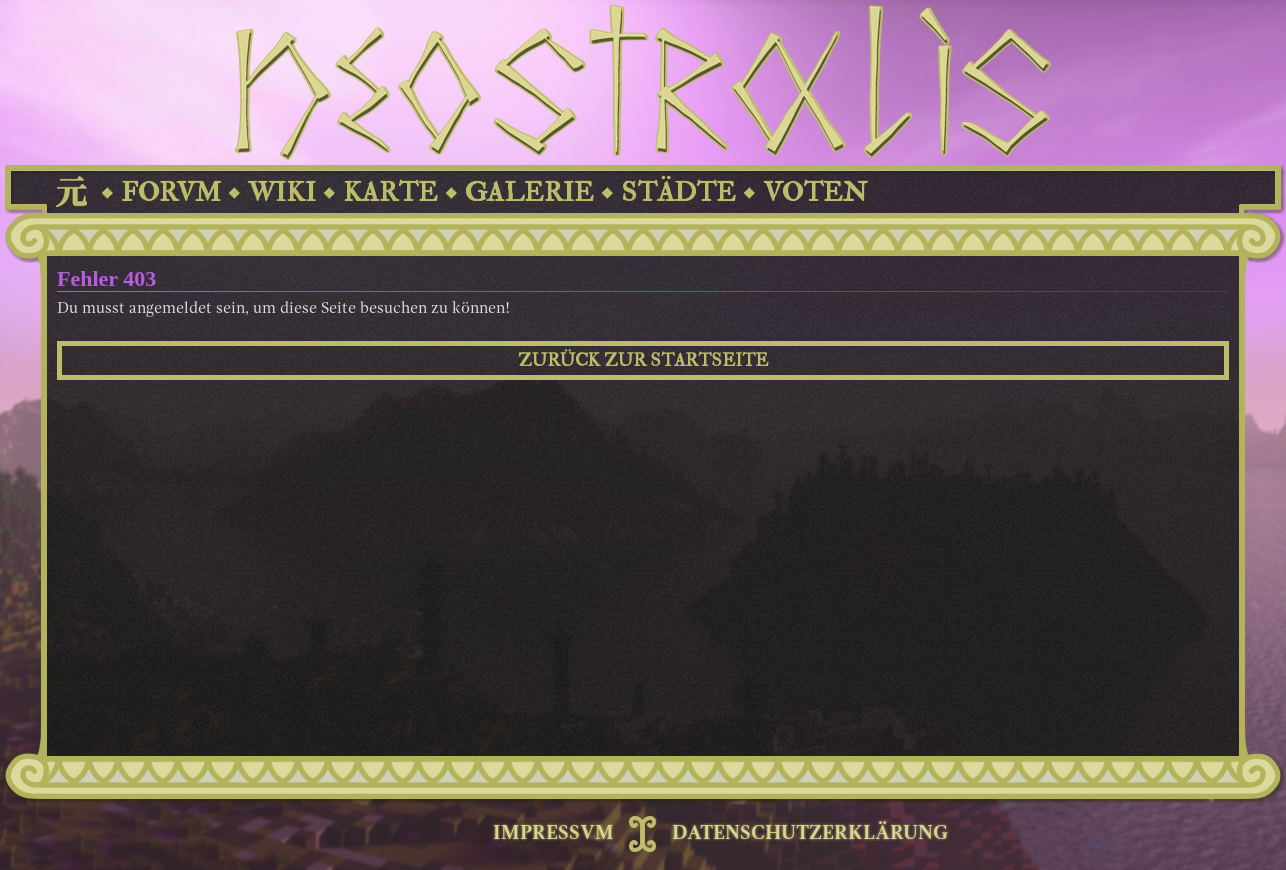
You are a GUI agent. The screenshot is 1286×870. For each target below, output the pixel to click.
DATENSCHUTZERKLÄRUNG (810, 834)
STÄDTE (678, 192)
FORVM (171, 192)
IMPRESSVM (553, 834)
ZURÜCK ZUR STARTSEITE (643, 360)
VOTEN (815, 192)
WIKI (282, 192)
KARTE (390, 192)
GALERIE (529, 192)
